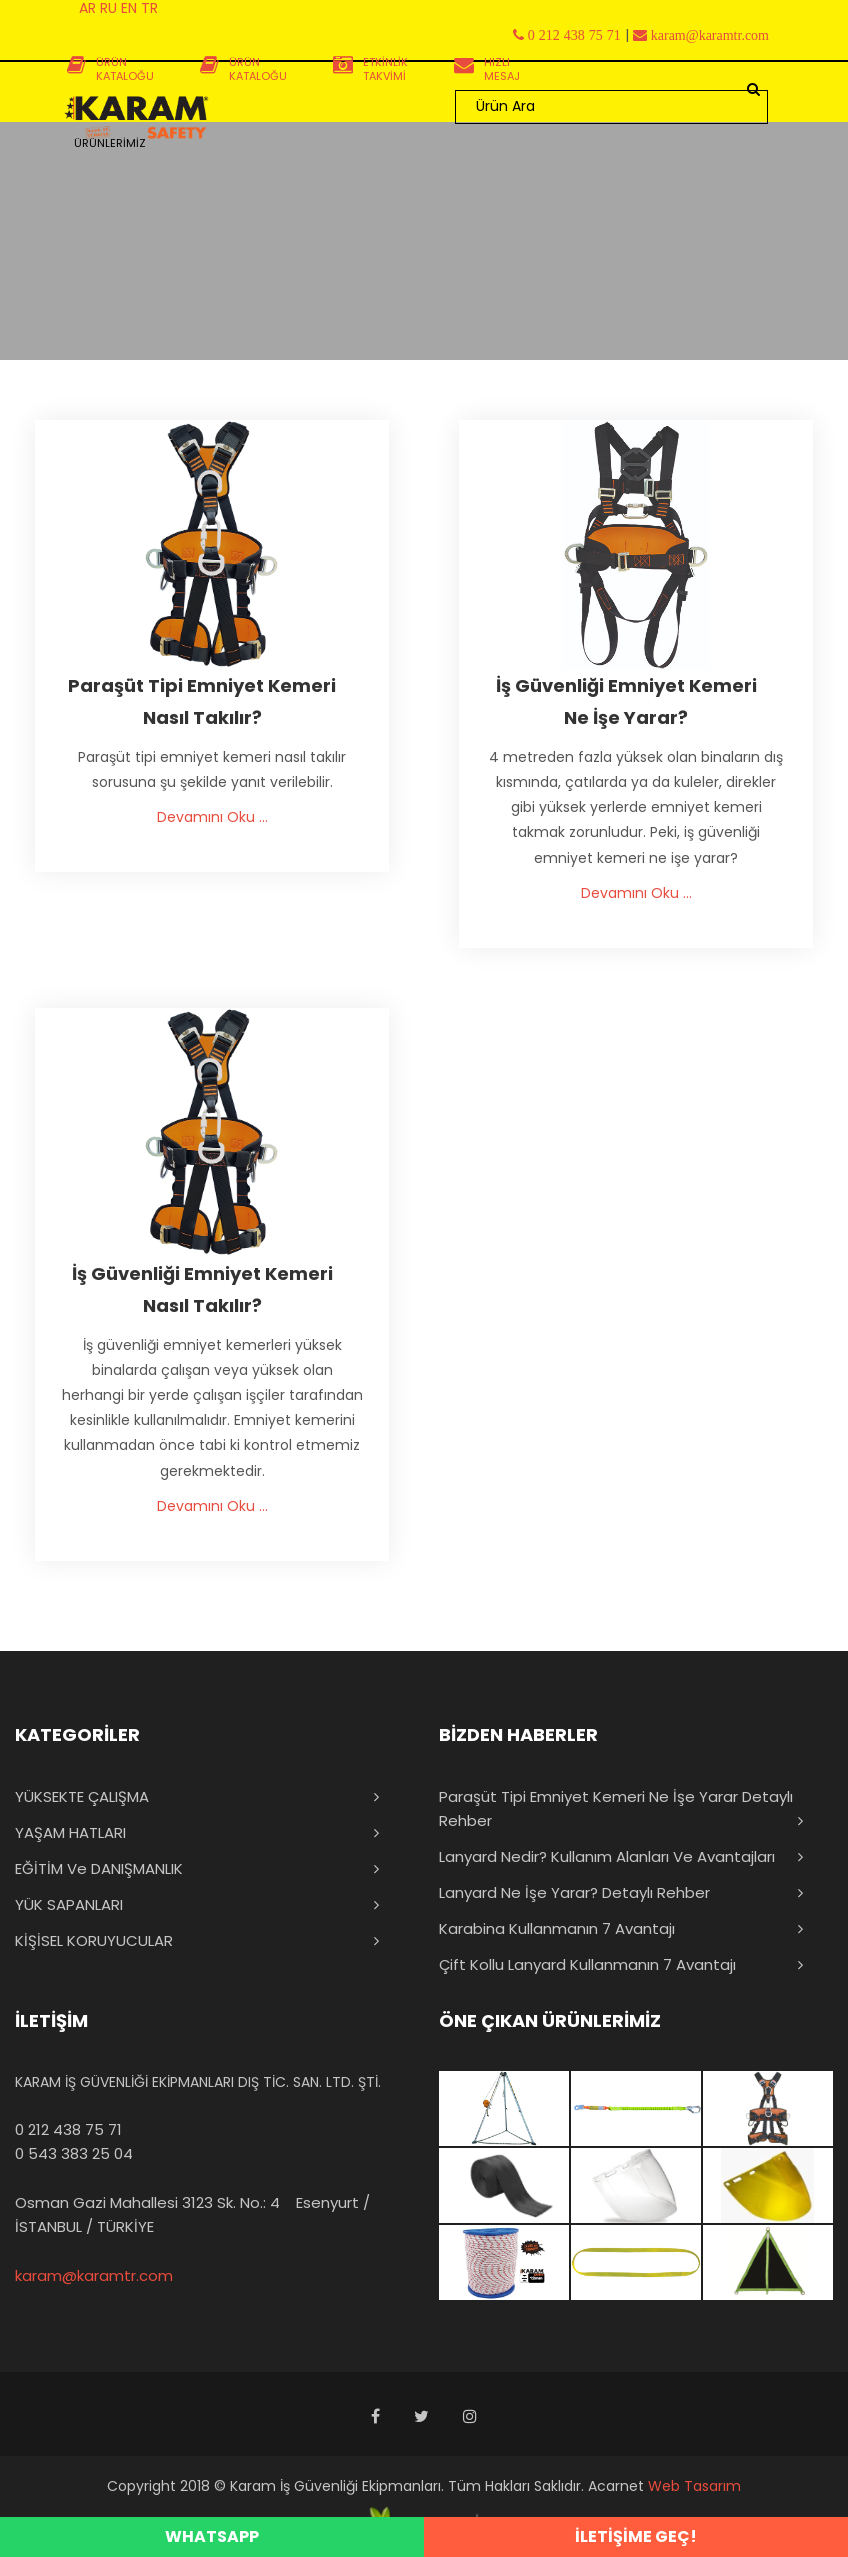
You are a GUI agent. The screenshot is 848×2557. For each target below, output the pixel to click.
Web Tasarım (694, 2486)
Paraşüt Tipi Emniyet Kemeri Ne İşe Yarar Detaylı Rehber (616, 1808)
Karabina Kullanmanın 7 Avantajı (557, 1928)
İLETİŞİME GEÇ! (636, 2536)
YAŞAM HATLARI (70, 1832)
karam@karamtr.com (94, 2275)
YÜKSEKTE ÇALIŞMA (82, 1796)
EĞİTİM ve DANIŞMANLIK (99, 1868)
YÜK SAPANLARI (69, 1904)
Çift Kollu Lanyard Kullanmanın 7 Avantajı (587, 1964)
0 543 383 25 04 (74, 2153)
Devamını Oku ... (212, 817)
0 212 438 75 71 (68, 2129)
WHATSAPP (212, 2536)
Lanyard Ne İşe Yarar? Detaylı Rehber (574, 1892)
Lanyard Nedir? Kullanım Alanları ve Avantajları (607, 1856)
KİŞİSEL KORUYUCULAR (94, 1940)
